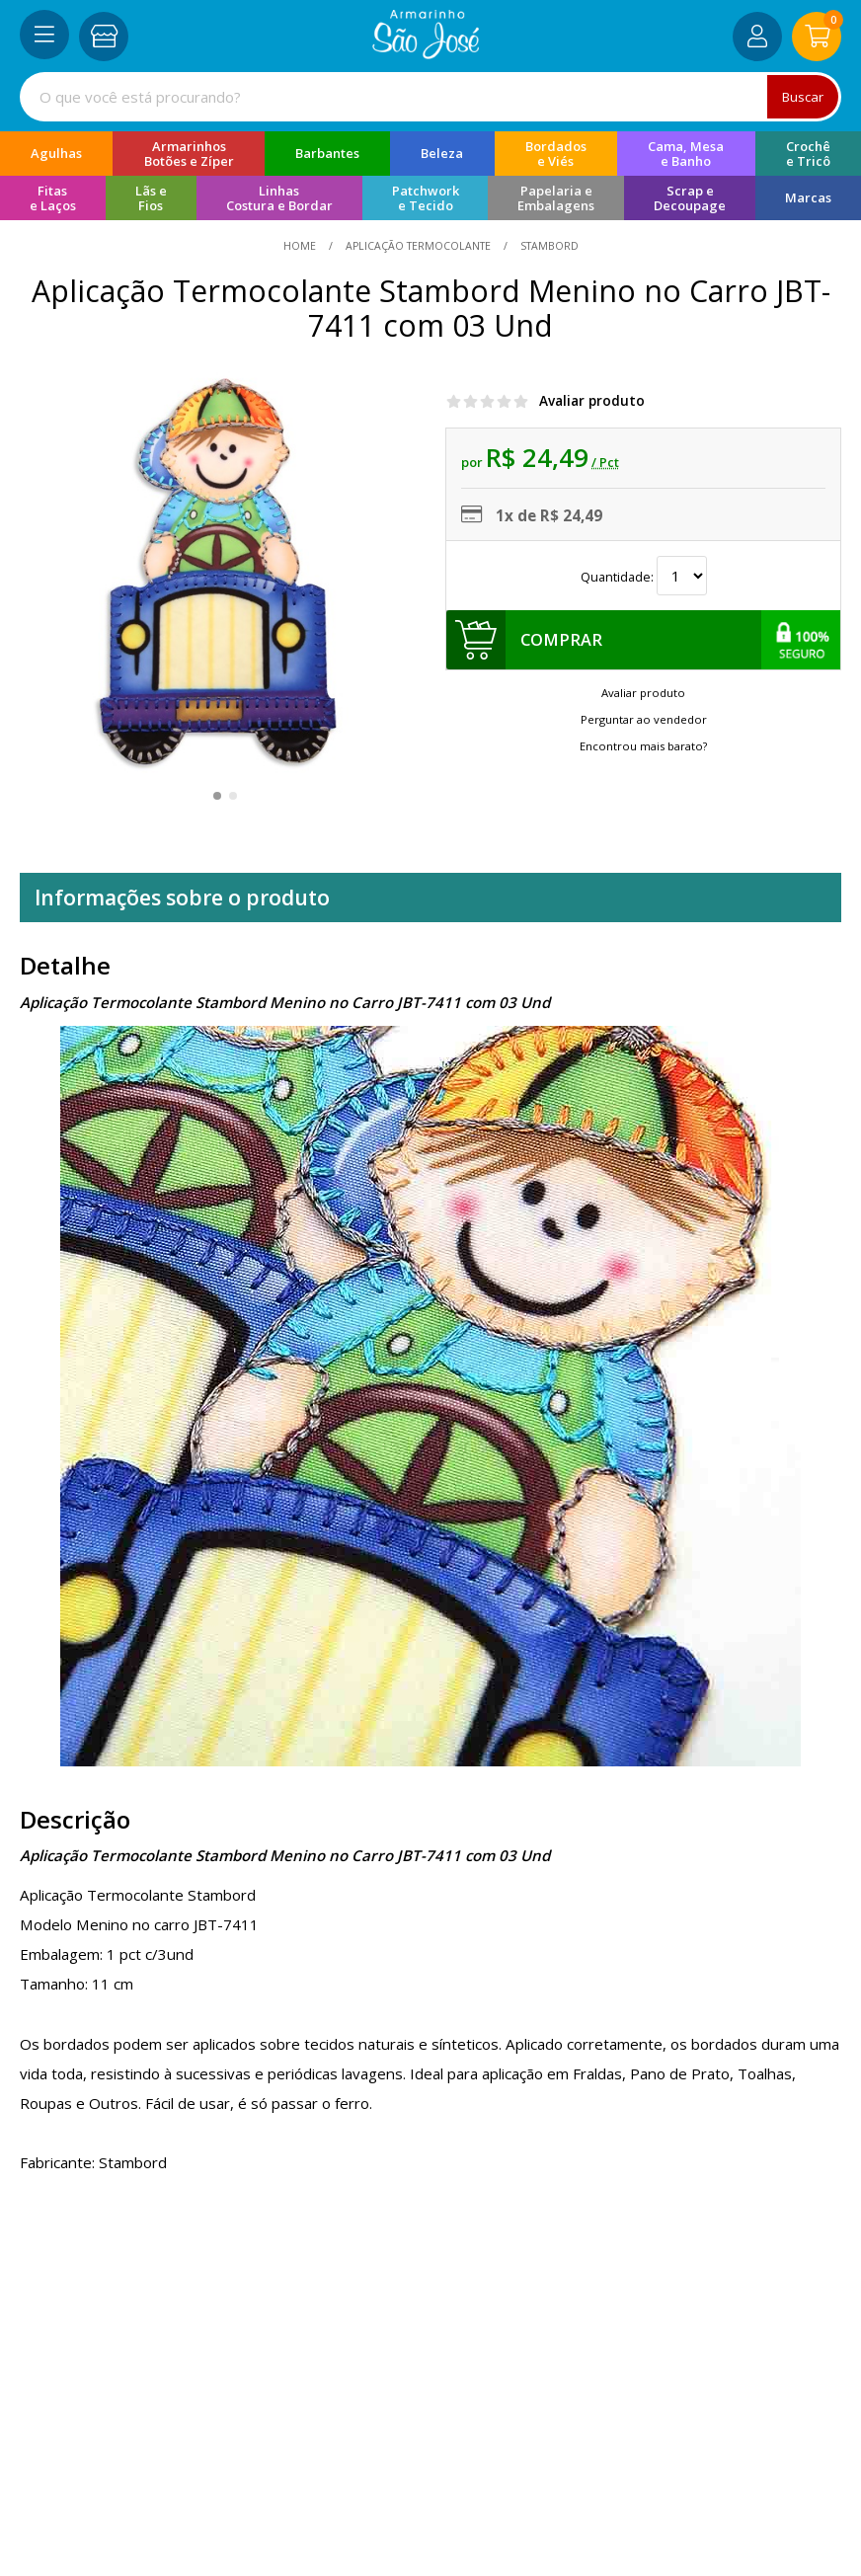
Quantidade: (644, 576)
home (301, 246)
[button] (217, 796)
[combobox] (430, 96)
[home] (426, 53)
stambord (548, 246)
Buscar (802, 96)
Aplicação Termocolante (418, 246)
